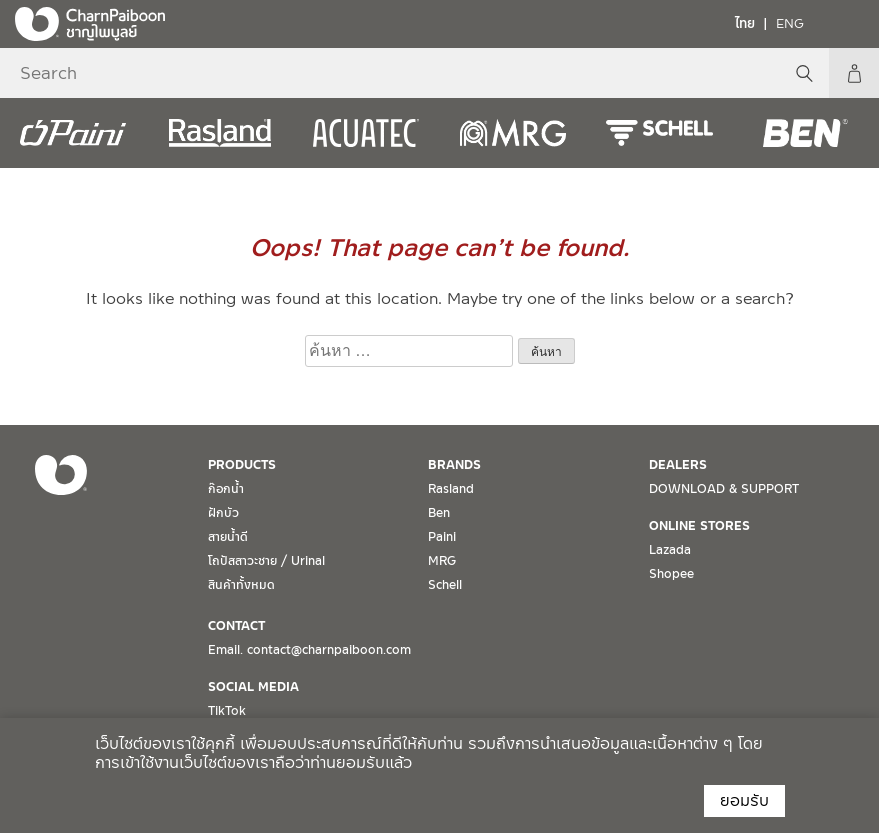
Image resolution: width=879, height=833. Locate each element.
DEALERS (678, 465)
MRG (442, 561)
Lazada (670, 550)
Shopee (671, 574)
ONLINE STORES (699, 526)
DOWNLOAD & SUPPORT (724, 489)
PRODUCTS (242, 465)
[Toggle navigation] (849, 23)
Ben (439, 513)
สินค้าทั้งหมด (241, 585)
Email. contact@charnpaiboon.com (309, 650)
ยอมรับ (744, 800)
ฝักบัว (223, 513)
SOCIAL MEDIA (253, 687)
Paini (442, 537)
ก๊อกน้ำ (226, 489)
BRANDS (454, 465)
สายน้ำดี (228, 537)
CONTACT (236, 626)
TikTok (227, 711)
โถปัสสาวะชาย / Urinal (266, 561)
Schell (445, 585)
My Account (854, 73)
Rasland (451, 489)
